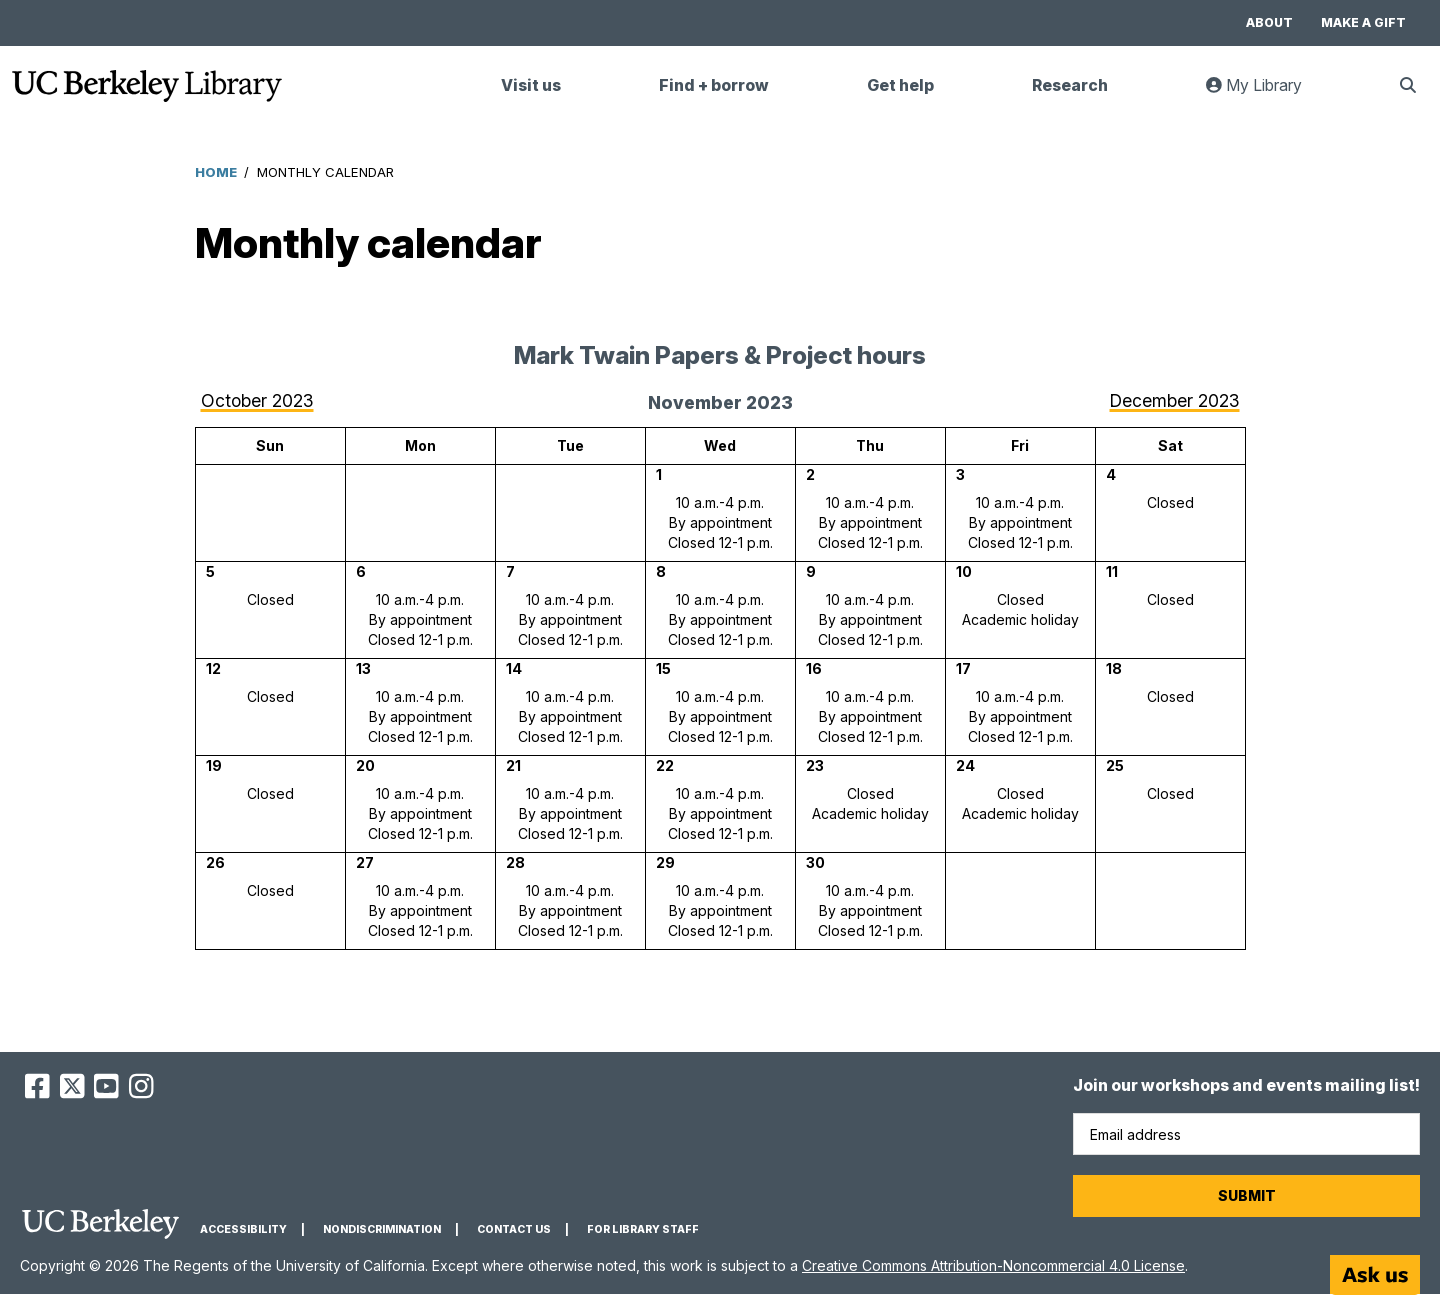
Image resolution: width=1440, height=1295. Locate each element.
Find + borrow (714, 85)
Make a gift (1363, 22)
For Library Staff (643, 1229)
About (1269, 22)
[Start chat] (1375, 1275)
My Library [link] (1266, 93)
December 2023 (1175, 400)
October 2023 (257, 400)
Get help (900, 85)
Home (216, 172)
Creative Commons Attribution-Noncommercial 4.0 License (993, 1265)
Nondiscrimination (382, 1229)
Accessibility (243, 1229)
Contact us (514, 1229)
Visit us (531, 85)
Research (1070, 85)
